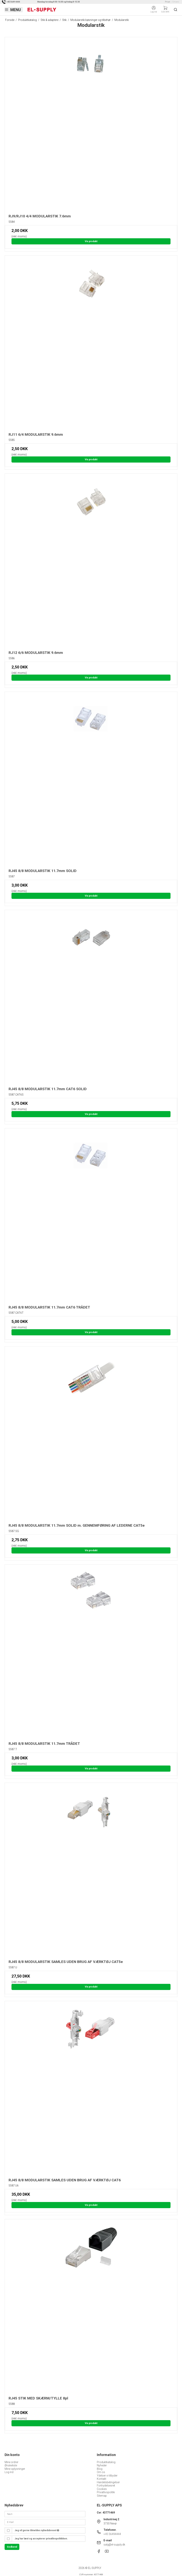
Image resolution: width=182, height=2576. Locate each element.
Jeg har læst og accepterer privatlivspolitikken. (41, 2538)
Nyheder (102, 2465)
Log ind (9, 2472)
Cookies (102, 2489)
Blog (99, 2468)
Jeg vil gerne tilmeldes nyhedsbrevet (37, 2530)
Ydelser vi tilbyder (107, 2475)
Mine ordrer (11, 2462)
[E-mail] (45, 2521)
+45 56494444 (112, 2534)
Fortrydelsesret (106, 2485)
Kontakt (101, 2478)
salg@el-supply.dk (114, 2544)
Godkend (12, 2547)
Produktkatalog (106, 2462)
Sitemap (102, 2495)
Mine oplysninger (15, 2468)
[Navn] (45, 2513)
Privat (167, 2)
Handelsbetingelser (108, 2482)
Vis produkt (91, 241)
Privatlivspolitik (106, 2492)
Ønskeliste (11, 2465)
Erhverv (175, 2)
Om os (101, 2472)
